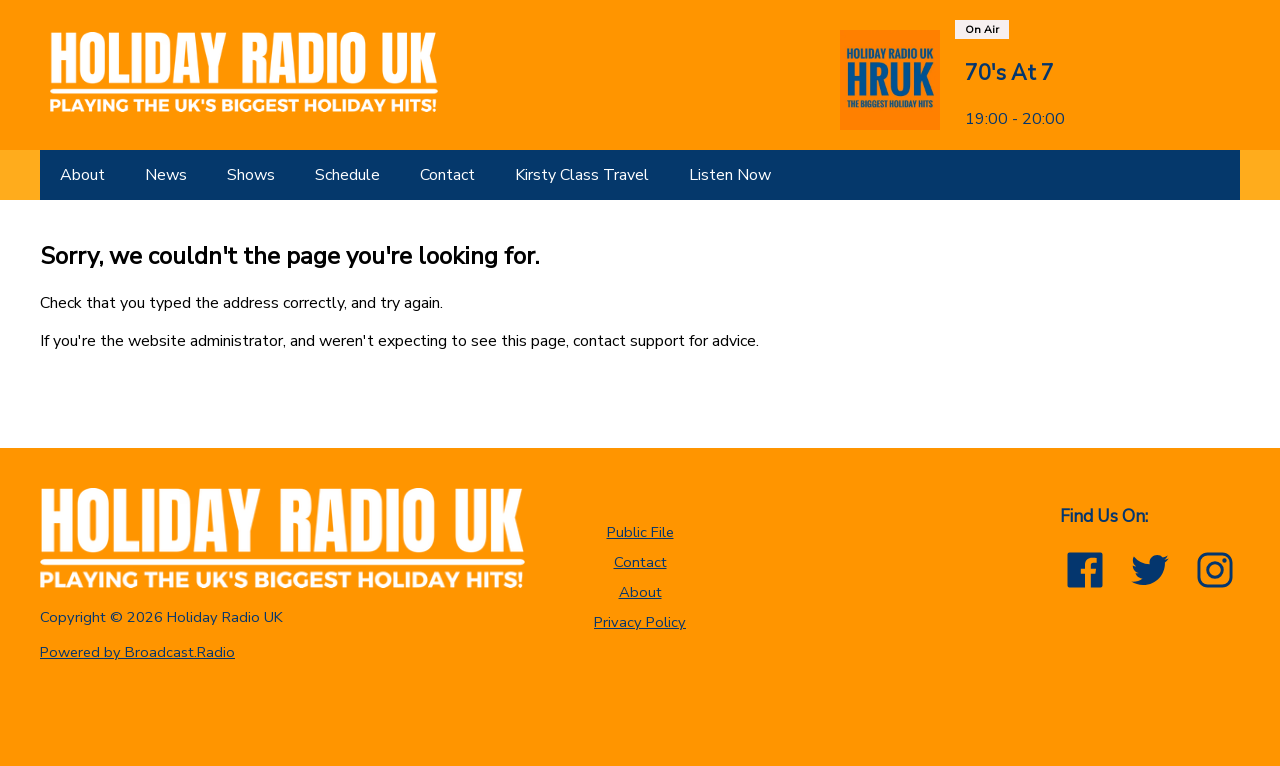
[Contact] (447, 175)
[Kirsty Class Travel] (582, 175)
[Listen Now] (730, 175)
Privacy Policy (640, 622)
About (640, 592)
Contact (640, 562)
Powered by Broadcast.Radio (137, 652)
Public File (640, 532)
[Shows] (251, 175)
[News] (166, 175)
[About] (82, 175)
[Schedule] (347, 175)
